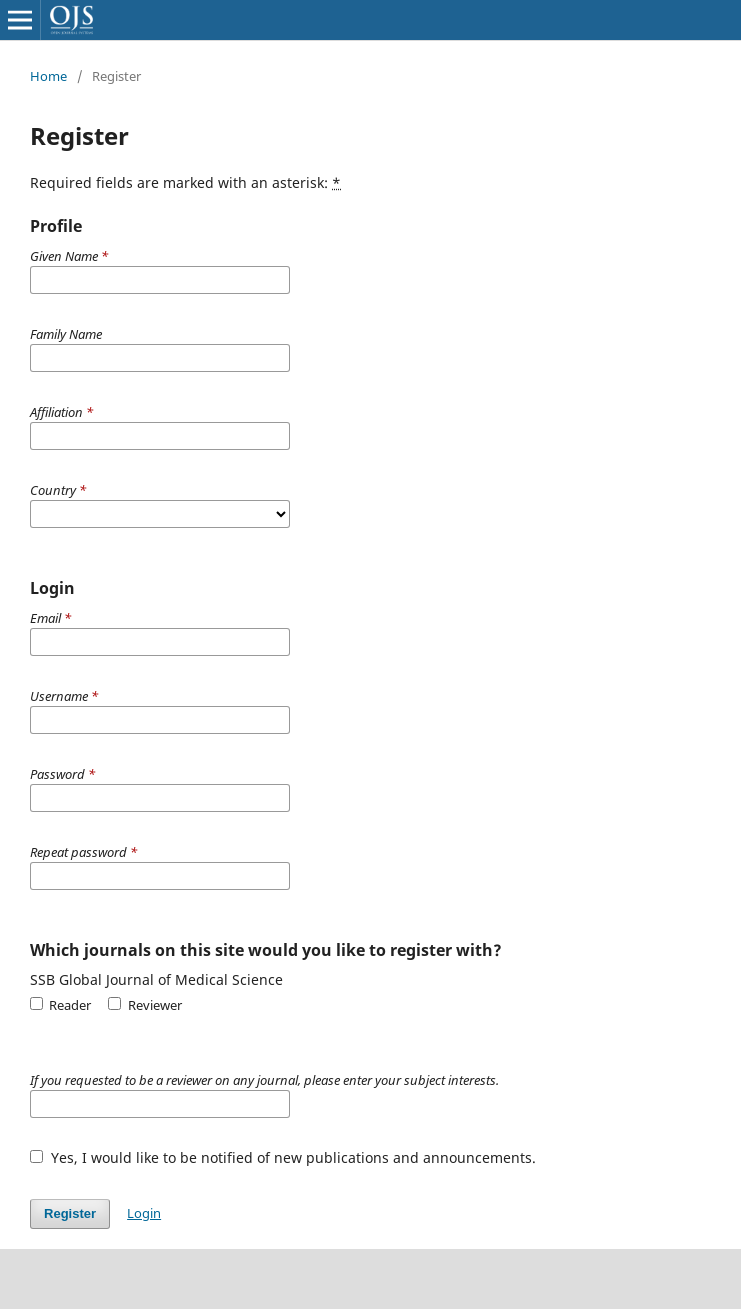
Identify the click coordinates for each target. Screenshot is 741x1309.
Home (48, 76)
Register (70, 1213)
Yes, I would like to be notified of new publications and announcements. (283, 1157)
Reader (60, 1005)
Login (144, 1213)
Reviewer (144, 1005)
